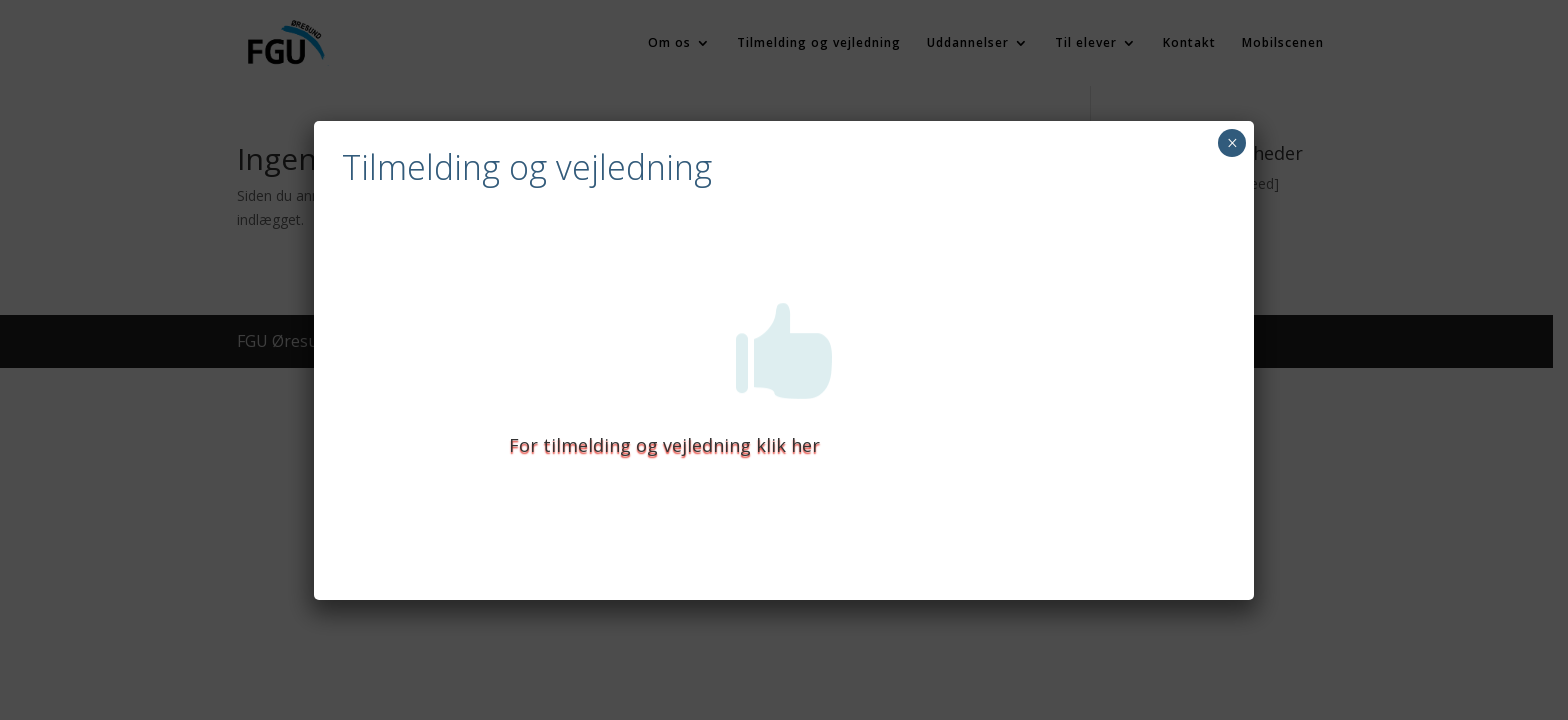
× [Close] (1232, 143)
